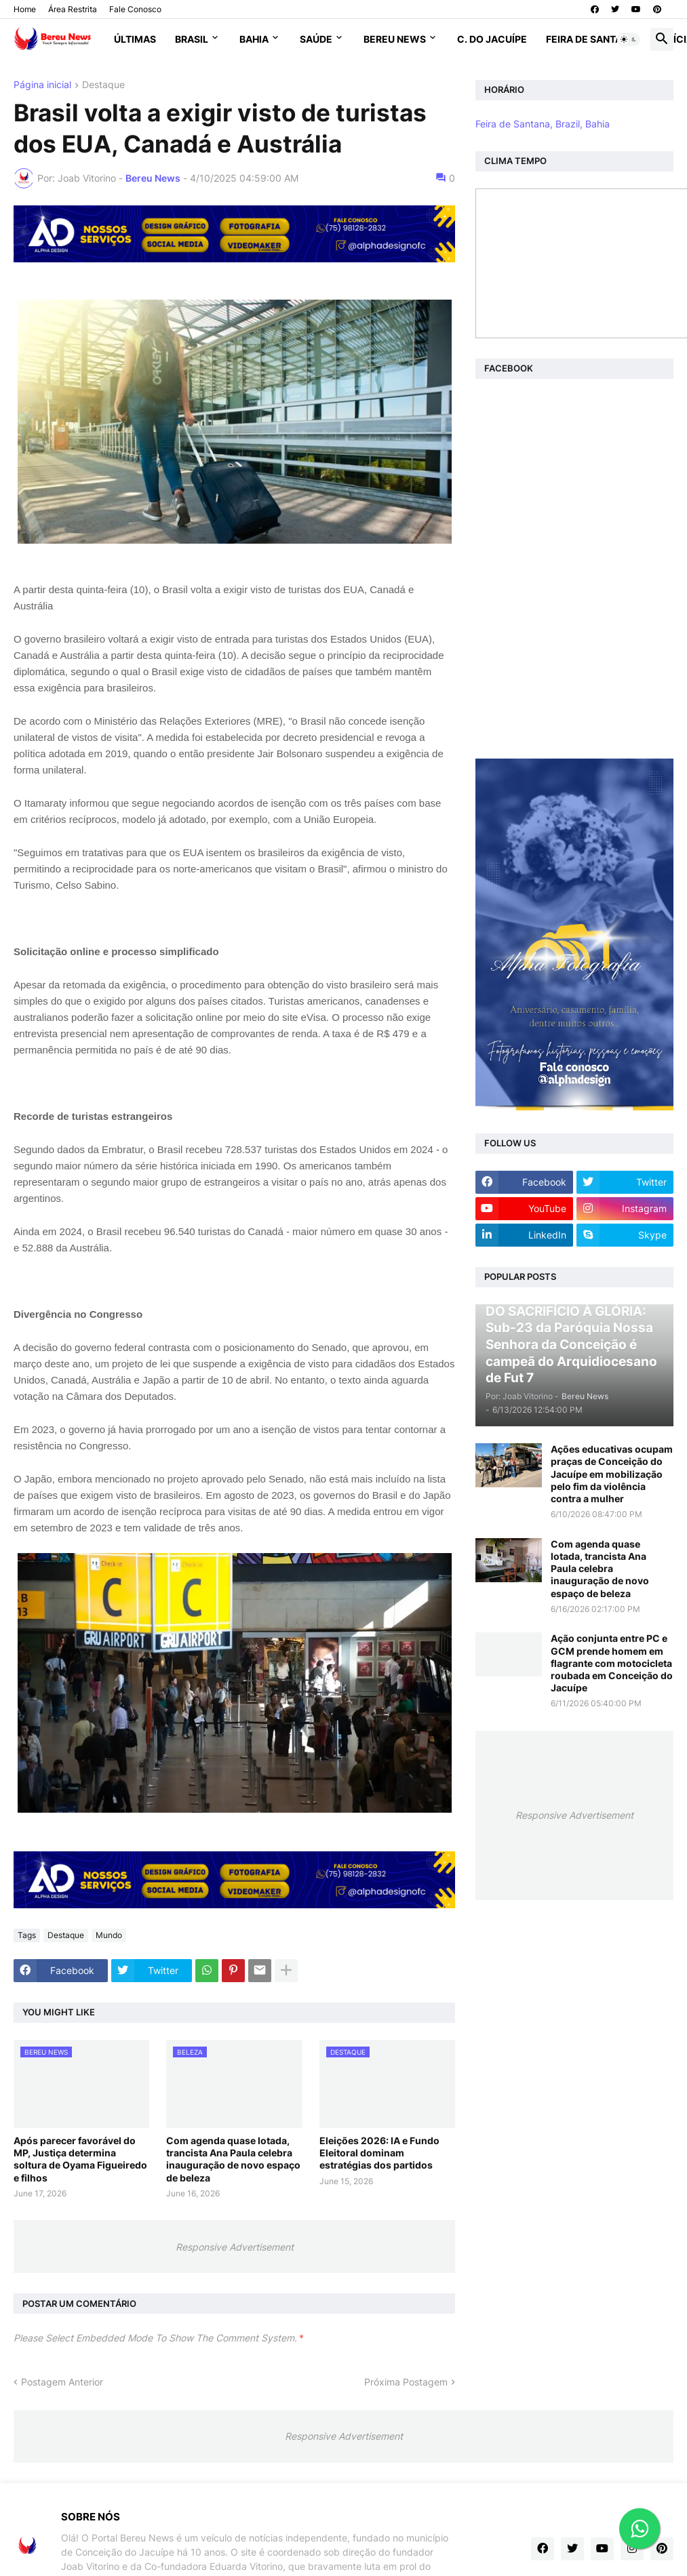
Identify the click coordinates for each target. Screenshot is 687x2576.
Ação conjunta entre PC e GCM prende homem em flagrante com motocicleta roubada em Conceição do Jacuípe (612, 1662)
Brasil (191, 39)
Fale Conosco (135, 9)
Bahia (254, 39)
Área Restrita (72, 9)
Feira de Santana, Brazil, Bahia (542, 123)
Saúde (316, 39)
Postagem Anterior (62, 2382)
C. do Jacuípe (492, 39)
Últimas (135, 39)
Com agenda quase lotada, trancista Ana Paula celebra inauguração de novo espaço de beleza (233, 2159)
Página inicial (42, 85)
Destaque (103, 85)
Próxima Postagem (406, 2382)
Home (25, 9)
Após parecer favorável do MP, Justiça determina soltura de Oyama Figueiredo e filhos (80, 2159)
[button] (628, 39)
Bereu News (395, 39)
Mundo (109, 1935)
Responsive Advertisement (235, 2247)
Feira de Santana (590, 39)
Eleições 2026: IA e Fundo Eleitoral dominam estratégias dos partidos (379, 2153)
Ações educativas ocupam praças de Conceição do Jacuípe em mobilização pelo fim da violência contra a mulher (612, 1473)
